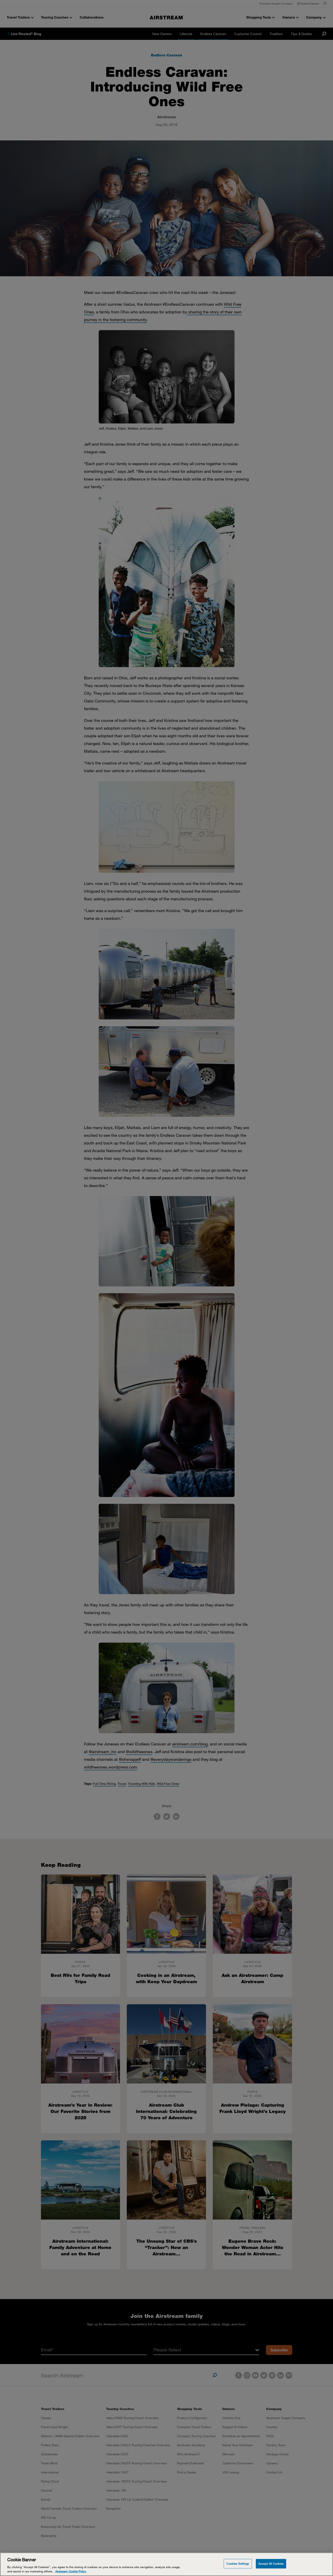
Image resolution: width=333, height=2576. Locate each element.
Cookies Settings (237, 2563)
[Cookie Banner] (166, 2564)
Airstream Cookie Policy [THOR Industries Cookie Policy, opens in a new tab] (70, 2571)
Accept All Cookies (271, 2563)
